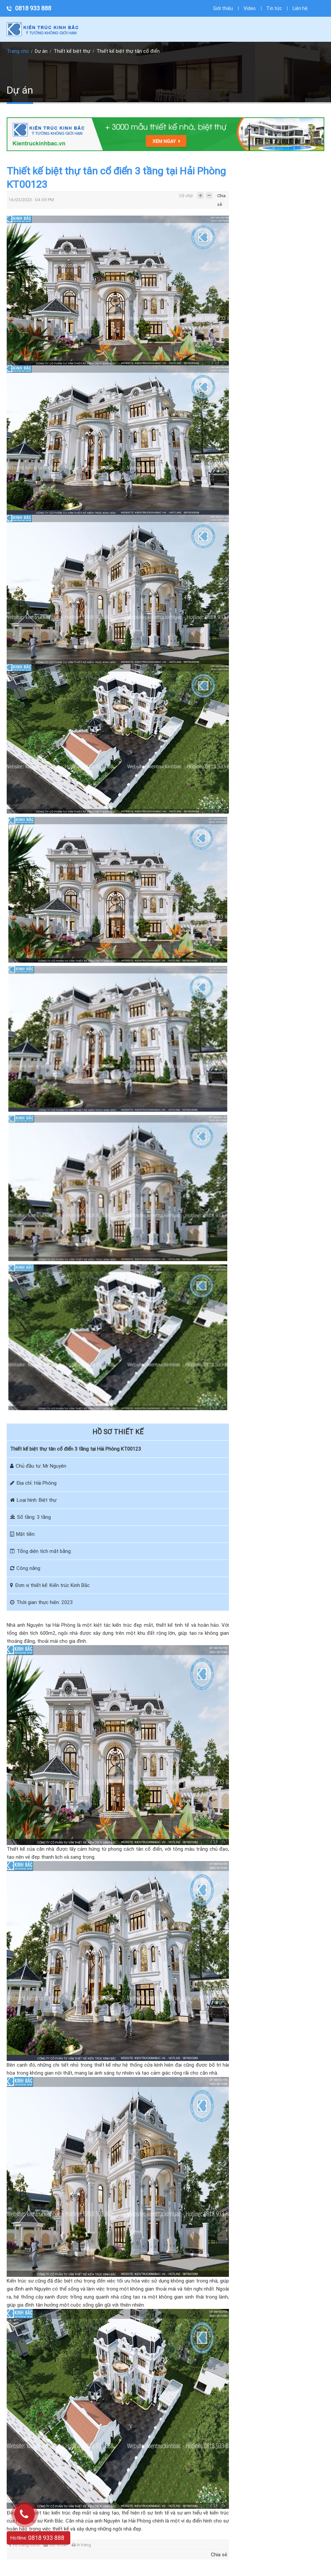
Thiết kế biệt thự (72, 51)
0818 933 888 (33, 8)
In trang (81, 2544)
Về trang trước (24, 2544)
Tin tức (274, 8)
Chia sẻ (221, 197)
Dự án (41, 51)
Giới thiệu (223, 8)
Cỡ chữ (186, 195)
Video (250, 8)
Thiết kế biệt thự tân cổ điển (128, 51)
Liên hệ (300, 8)
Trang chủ (18, 51)
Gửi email (55, 2544)
